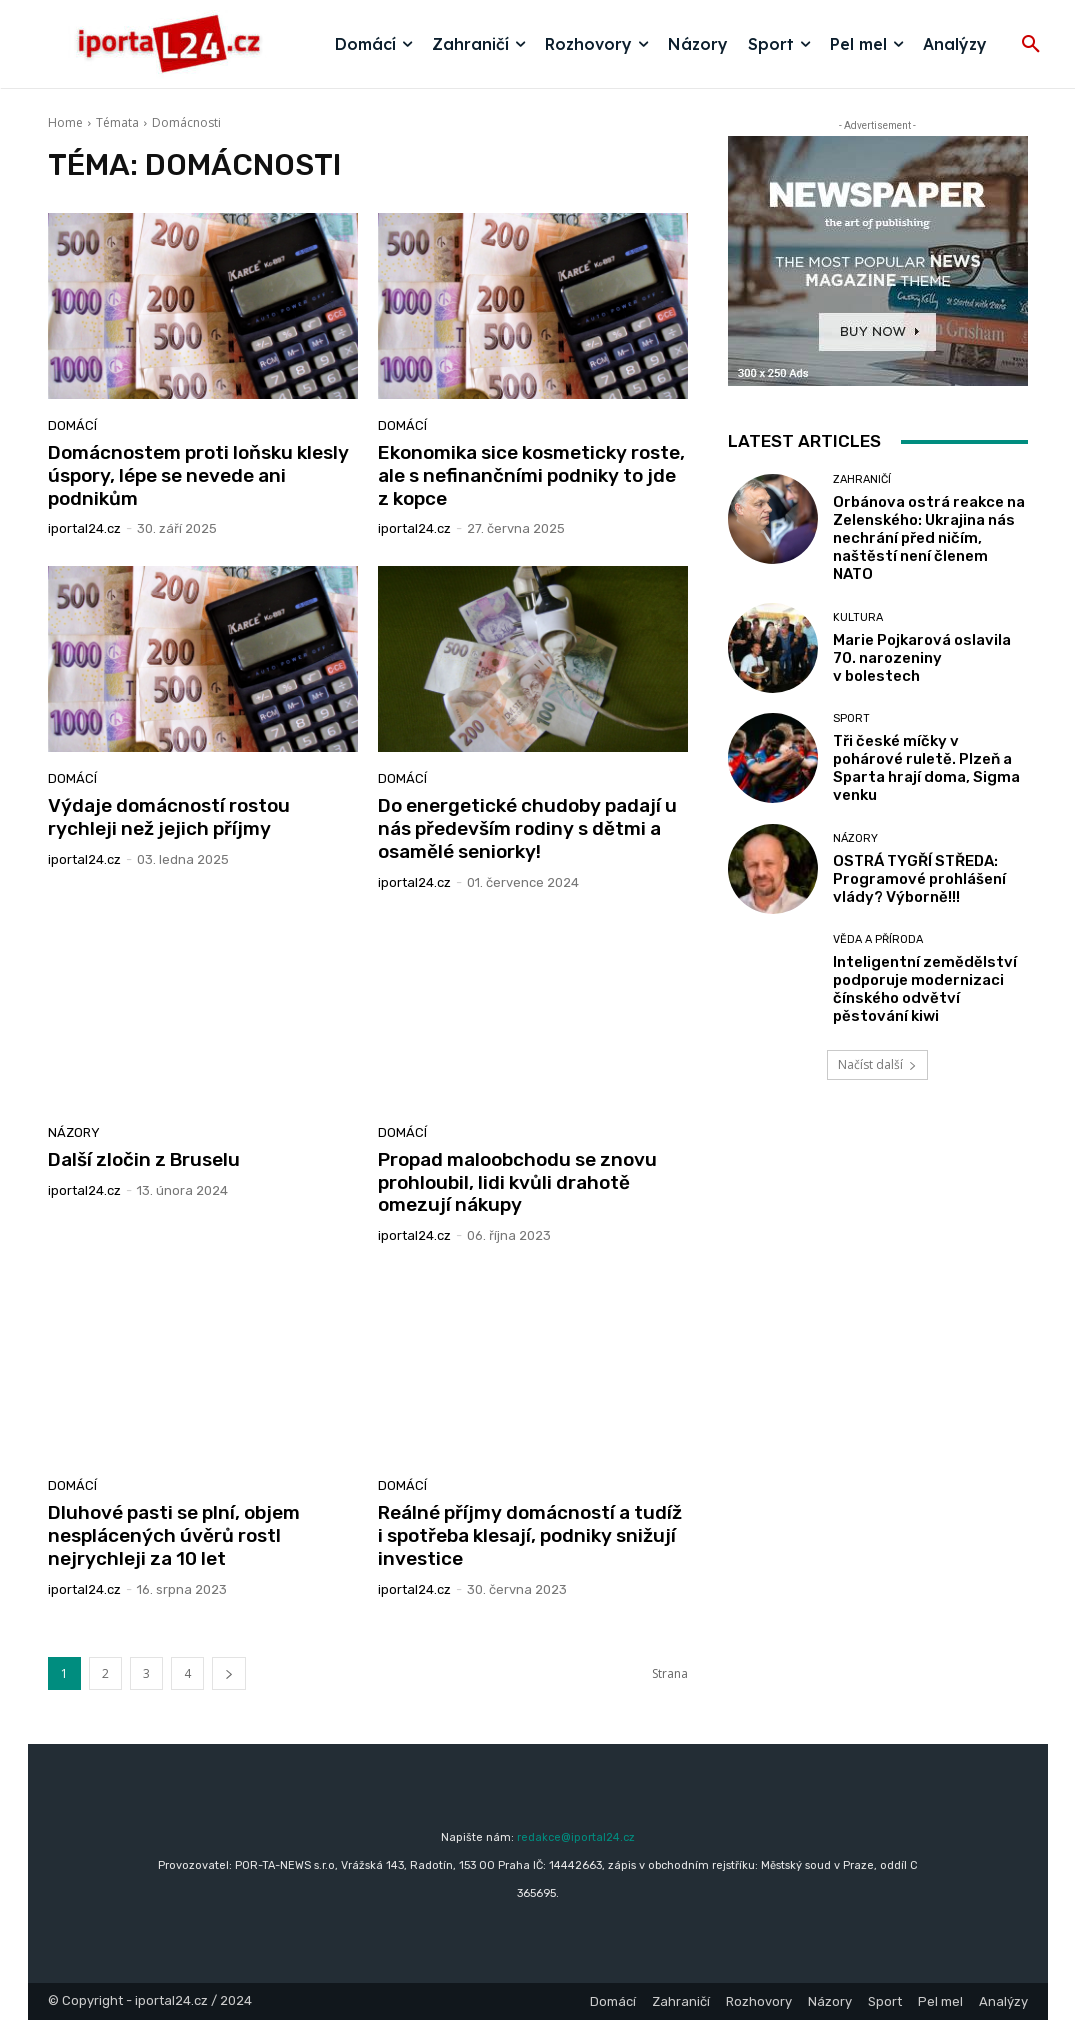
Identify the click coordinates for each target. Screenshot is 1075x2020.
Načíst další (877, 1064)
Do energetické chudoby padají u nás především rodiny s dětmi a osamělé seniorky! (527, 828)
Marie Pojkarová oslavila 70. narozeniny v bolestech (922, 658)
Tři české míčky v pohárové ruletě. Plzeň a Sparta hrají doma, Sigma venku (926, 768)
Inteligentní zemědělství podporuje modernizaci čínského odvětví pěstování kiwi (925, 989)
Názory (74, 1132)
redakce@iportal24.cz (576, 1837)
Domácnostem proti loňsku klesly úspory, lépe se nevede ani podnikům (198, 475)
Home (65, 122)
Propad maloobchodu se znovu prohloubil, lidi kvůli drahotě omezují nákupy (517, 1182)
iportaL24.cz (84, 528)
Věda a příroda (878, 939)
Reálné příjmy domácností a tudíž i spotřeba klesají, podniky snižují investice (530, 1535)
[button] (1031, 45)
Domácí (72, 425)
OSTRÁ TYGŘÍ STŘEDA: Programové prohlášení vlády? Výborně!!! (919, 879)
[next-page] (229, 1673)
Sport (851, 718)
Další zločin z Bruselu (144, 1159)
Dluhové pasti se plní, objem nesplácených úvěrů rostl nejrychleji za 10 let (174, 1535)
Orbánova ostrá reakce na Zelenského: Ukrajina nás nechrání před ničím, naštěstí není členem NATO (929, 538)
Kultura (858, 617)
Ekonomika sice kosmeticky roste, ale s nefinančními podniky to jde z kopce (531, 475)
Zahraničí (862, 479)
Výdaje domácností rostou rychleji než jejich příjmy (169, 817)
